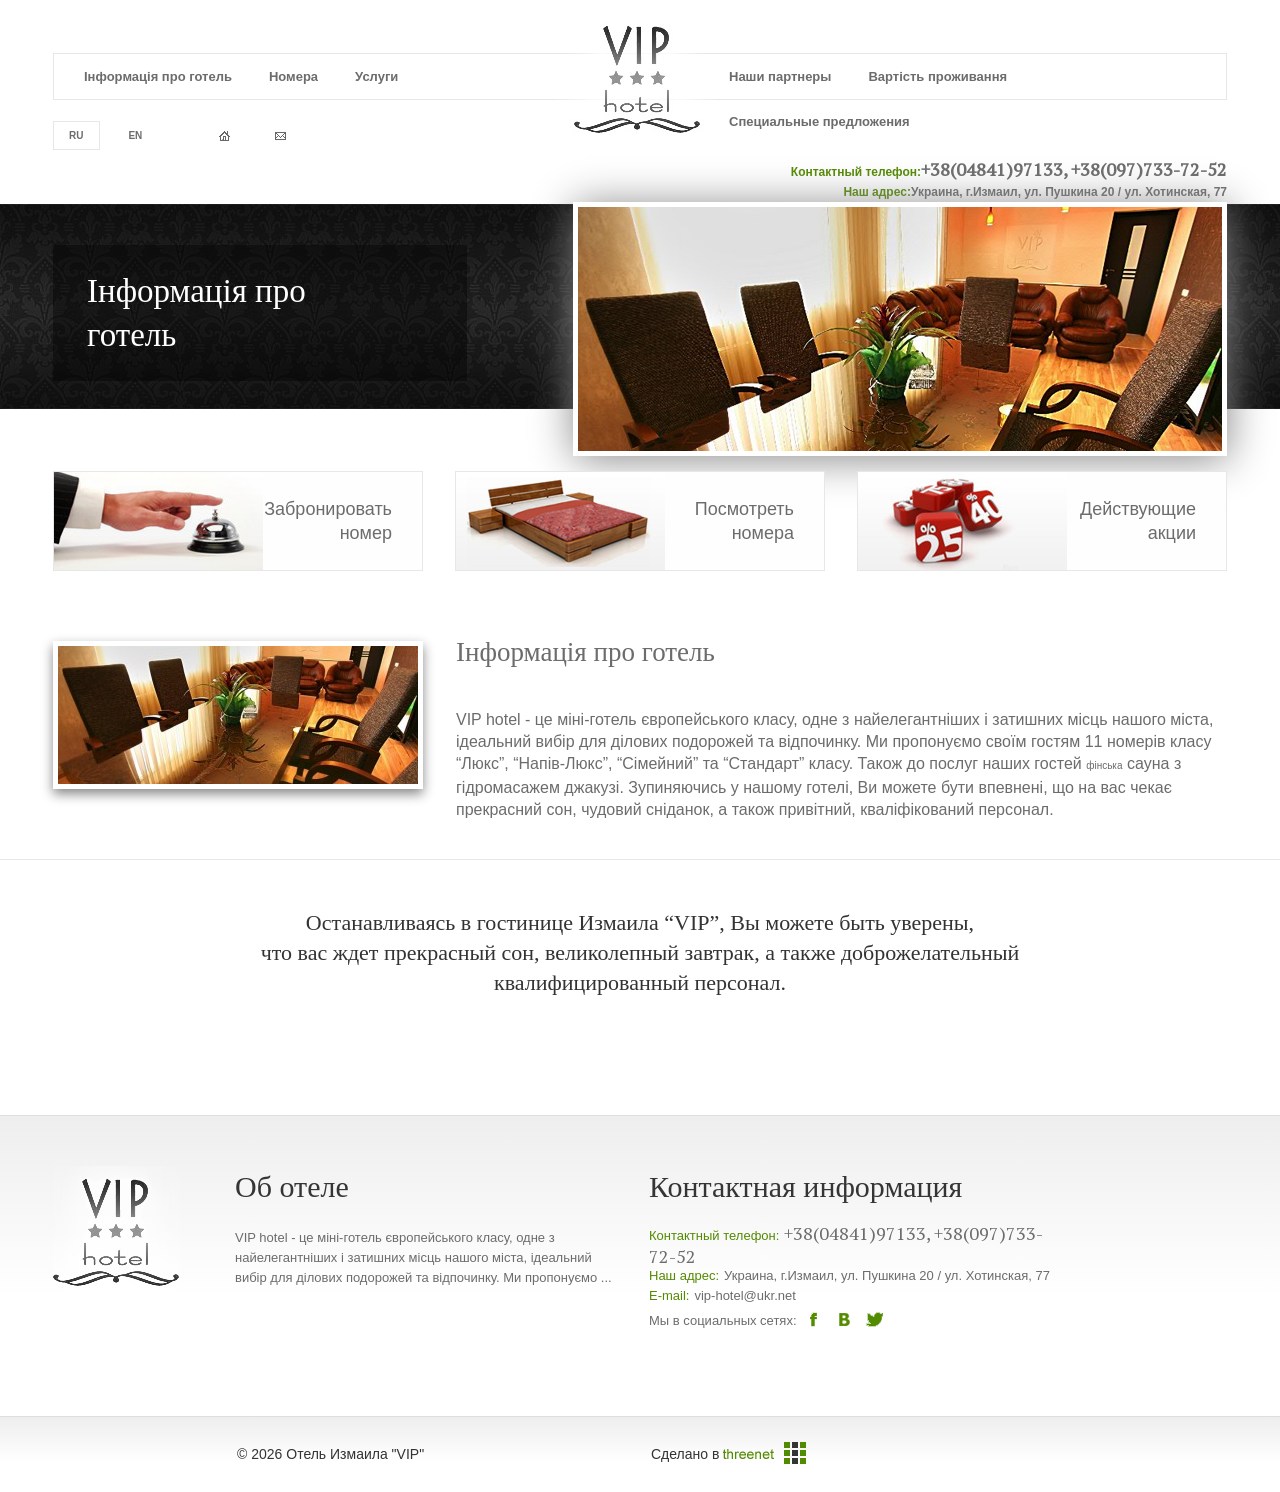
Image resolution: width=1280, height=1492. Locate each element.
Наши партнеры (780, 76)
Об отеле (292, 1186)
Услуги (376, 76)
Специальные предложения (819, 121)
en (135, 135)
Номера (293, 76)
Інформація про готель (158, 76)
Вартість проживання (937, 76)
